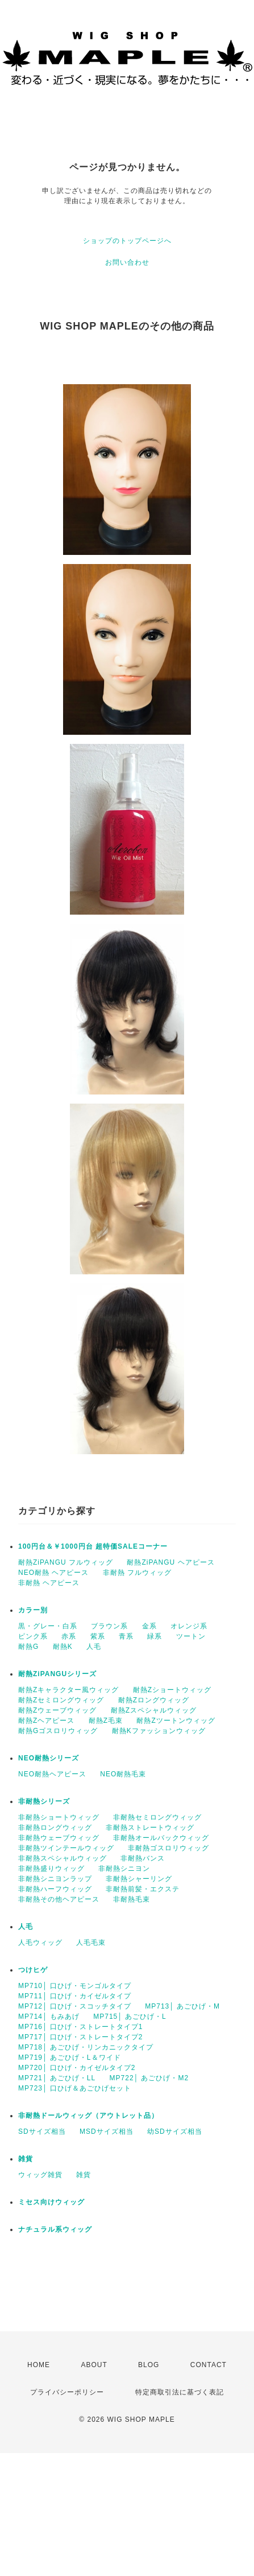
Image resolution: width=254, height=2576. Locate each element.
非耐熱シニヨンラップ (55, 1879)
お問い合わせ (127, 262)
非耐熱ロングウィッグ (55, 1828)
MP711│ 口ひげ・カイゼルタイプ (74, 1996)
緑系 (154, 1636)
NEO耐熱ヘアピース (52, 1774)
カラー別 (33, 1610)
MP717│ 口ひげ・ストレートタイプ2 (80, 2037)
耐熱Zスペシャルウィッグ (154, 1710)
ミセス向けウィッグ (51, 2202)
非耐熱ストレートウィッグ (150, 1828)
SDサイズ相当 (42, 2131)
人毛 (93, 1647)
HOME (38, 2365)
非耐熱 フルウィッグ (137, 1573)
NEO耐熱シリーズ (48, 1758)
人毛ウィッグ (40, 1943)
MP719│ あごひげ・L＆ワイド (69, 2057)
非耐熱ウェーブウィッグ (58, 1838)
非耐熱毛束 (131, 1899)
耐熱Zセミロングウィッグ (61, 1700)
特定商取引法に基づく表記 (179, 2392)
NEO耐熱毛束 (123, 1774)
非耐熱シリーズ (44, 1801)
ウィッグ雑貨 (40, 2175)
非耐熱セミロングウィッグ (157, 1817)
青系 (126, 1636)
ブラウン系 (109, 1626)
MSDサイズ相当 (107, 2131)
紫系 (97, 1636)
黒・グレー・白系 (47, 1626)
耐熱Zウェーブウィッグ (57, 1710)
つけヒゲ (33, 1970)
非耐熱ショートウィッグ (58, 1817)
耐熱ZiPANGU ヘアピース (170, 1562)
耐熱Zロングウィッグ (153, 1700)
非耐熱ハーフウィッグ (55, 1889)
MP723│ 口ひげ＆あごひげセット (74, 2088)
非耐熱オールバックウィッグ (161, 1838)
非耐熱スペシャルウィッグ (62, 1858)
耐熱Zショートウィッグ (172, 1690)
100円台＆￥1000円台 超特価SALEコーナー (93, 1546)
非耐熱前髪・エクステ (143, 1889)
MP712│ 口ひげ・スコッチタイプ (74, 2006)
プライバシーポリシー (67, 2392)
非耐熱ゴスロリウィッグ (168, 1848)
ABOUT (94, 2365)
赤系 (68, 1636)
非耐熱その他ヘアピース (58, 1899)
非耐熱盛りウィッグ (51, 1869)
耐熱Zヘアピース (46, 1721)
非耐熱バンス (142, 1858)
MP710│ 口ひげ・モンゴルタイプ (74, 1986)
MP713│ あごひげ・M (182, 2006)
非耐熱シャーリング (139, 1879)
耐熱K (63, 1647)
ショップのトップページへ (127, 241)
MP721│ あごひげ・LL (56, 2078)
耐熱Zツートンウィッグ (175, 1721)
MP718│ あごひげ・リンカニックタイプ (85, 2047)
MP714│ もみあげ (49, 2017)
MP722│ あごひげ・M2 (149, 2078)
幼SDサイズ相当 (174, 2131)
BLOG (148, 2365)
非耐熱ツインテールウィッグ (66, 1848)
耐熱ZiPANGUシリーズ (57, 1674)
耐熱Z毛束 (106, 1721)
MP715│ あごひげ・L (129, 2017)
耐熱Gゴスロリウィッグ (58, 1731)
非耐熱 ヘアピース (49, 1583)
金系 (149, 1626)
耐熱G (28, 1647)
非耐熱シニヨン (124, 1869)
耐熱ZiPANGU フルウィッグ (65, 1562)
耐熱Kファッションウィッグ (159, 1731)
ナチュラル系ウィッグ (55, 2229)
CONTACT (208, 2365)
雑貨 (25, 2159)
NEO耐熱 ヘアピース (53, 1573)
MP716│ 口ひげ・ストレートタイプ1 (80, 2027)
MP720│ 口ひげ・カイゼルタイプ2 (77, 2068)
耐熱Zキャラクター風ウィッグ (68, 1690)
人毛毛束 (91, 1943)
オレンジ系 (188, 1626)
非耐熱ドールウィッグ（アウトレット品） (88, 2116)
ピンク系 (33, 1636)
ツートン (191, 1636)
